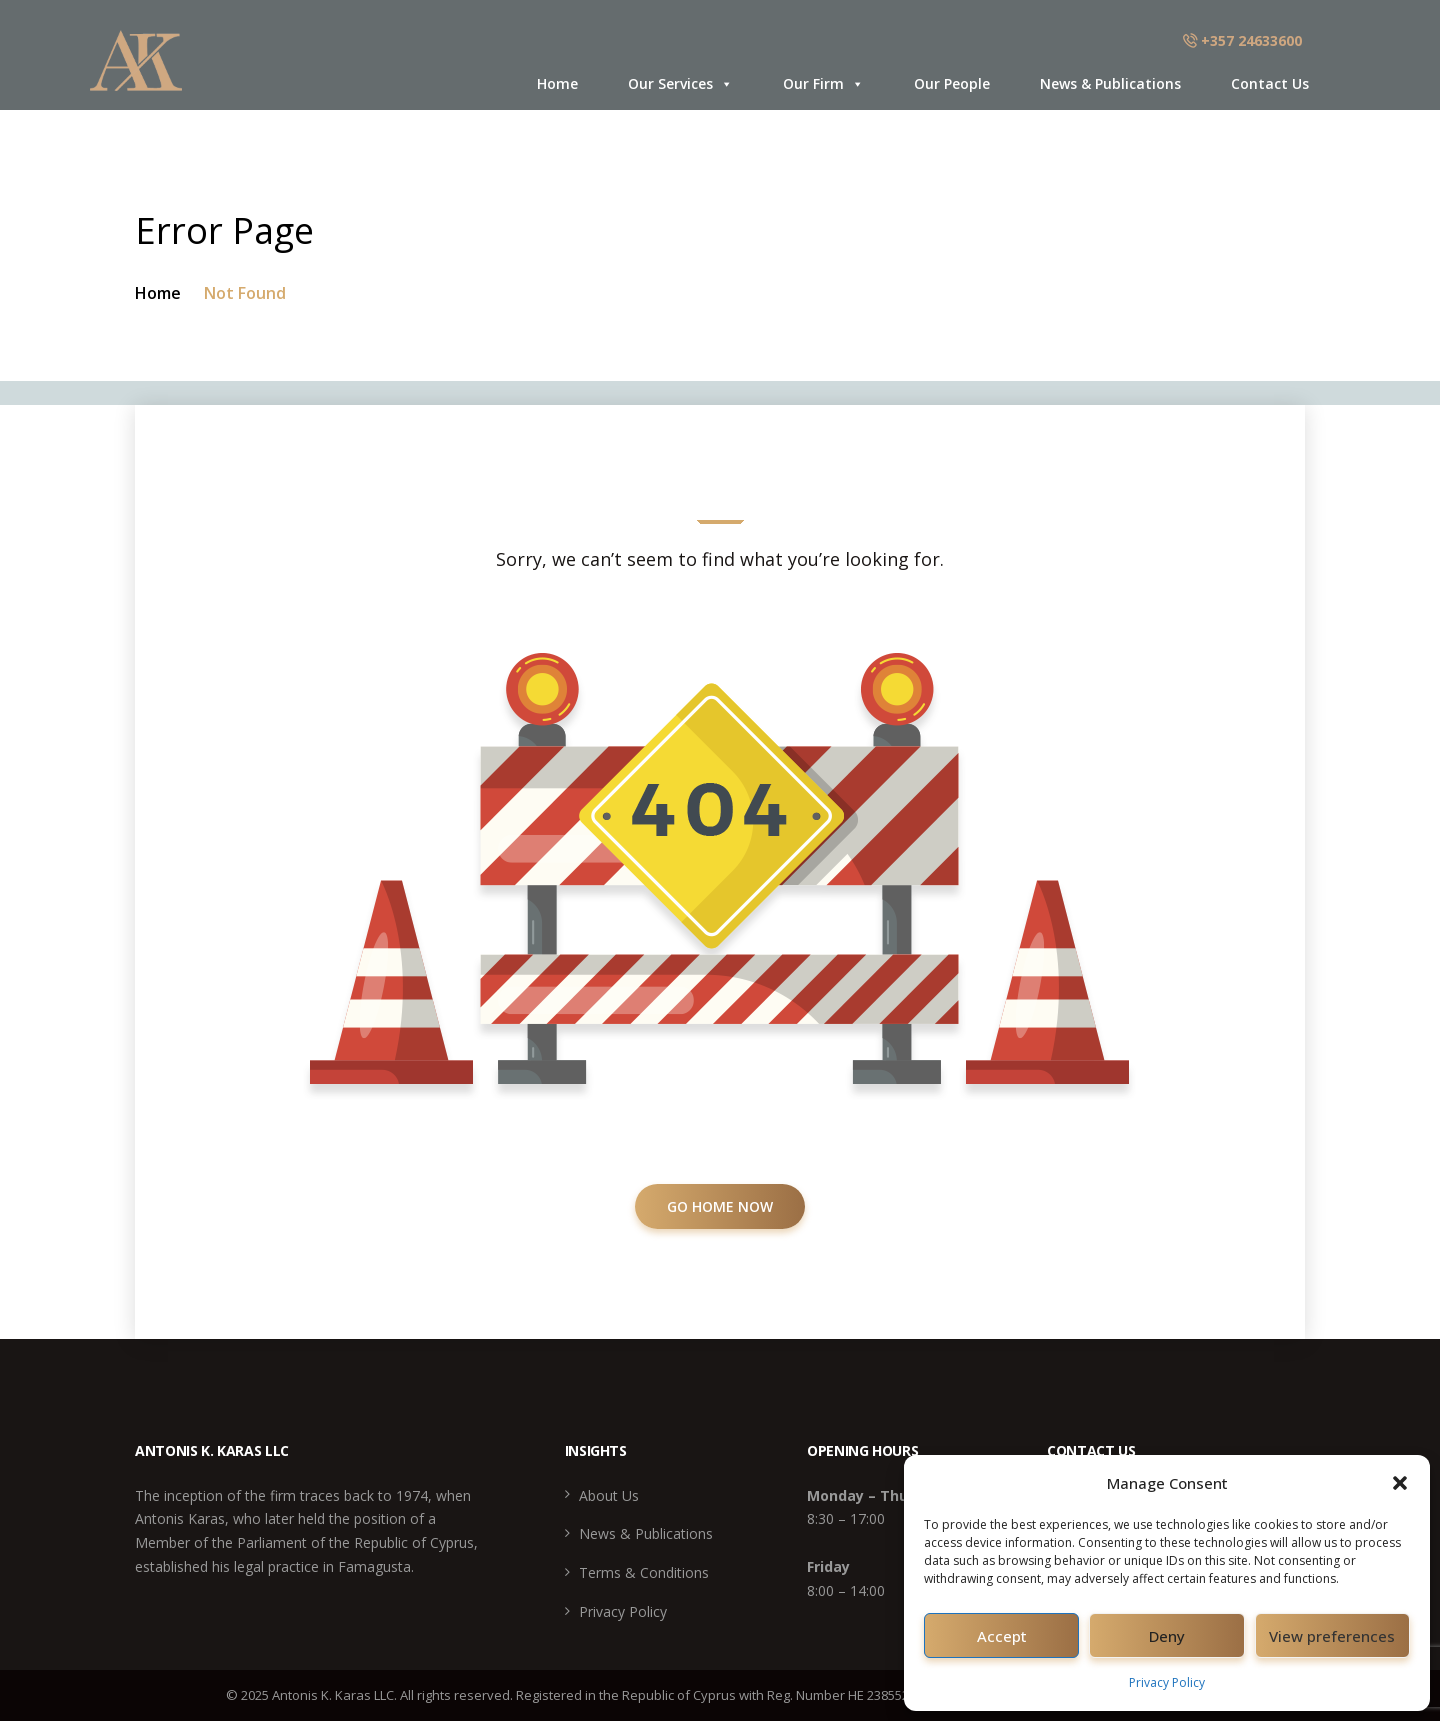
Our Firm (823, 84)
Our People (952, 83)
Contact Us (1270, 83)
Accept (1002, 1636)
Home (557, 83)
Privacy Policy (1167, 1682)
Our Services (680, 84)
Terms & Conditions (644, 1572)
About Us (609, 1495)
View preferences (1332, 1636)
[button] (1400, 1483)
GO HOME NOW (720, 1206)
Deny (1167, 1636)
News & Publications (1110, 83)
